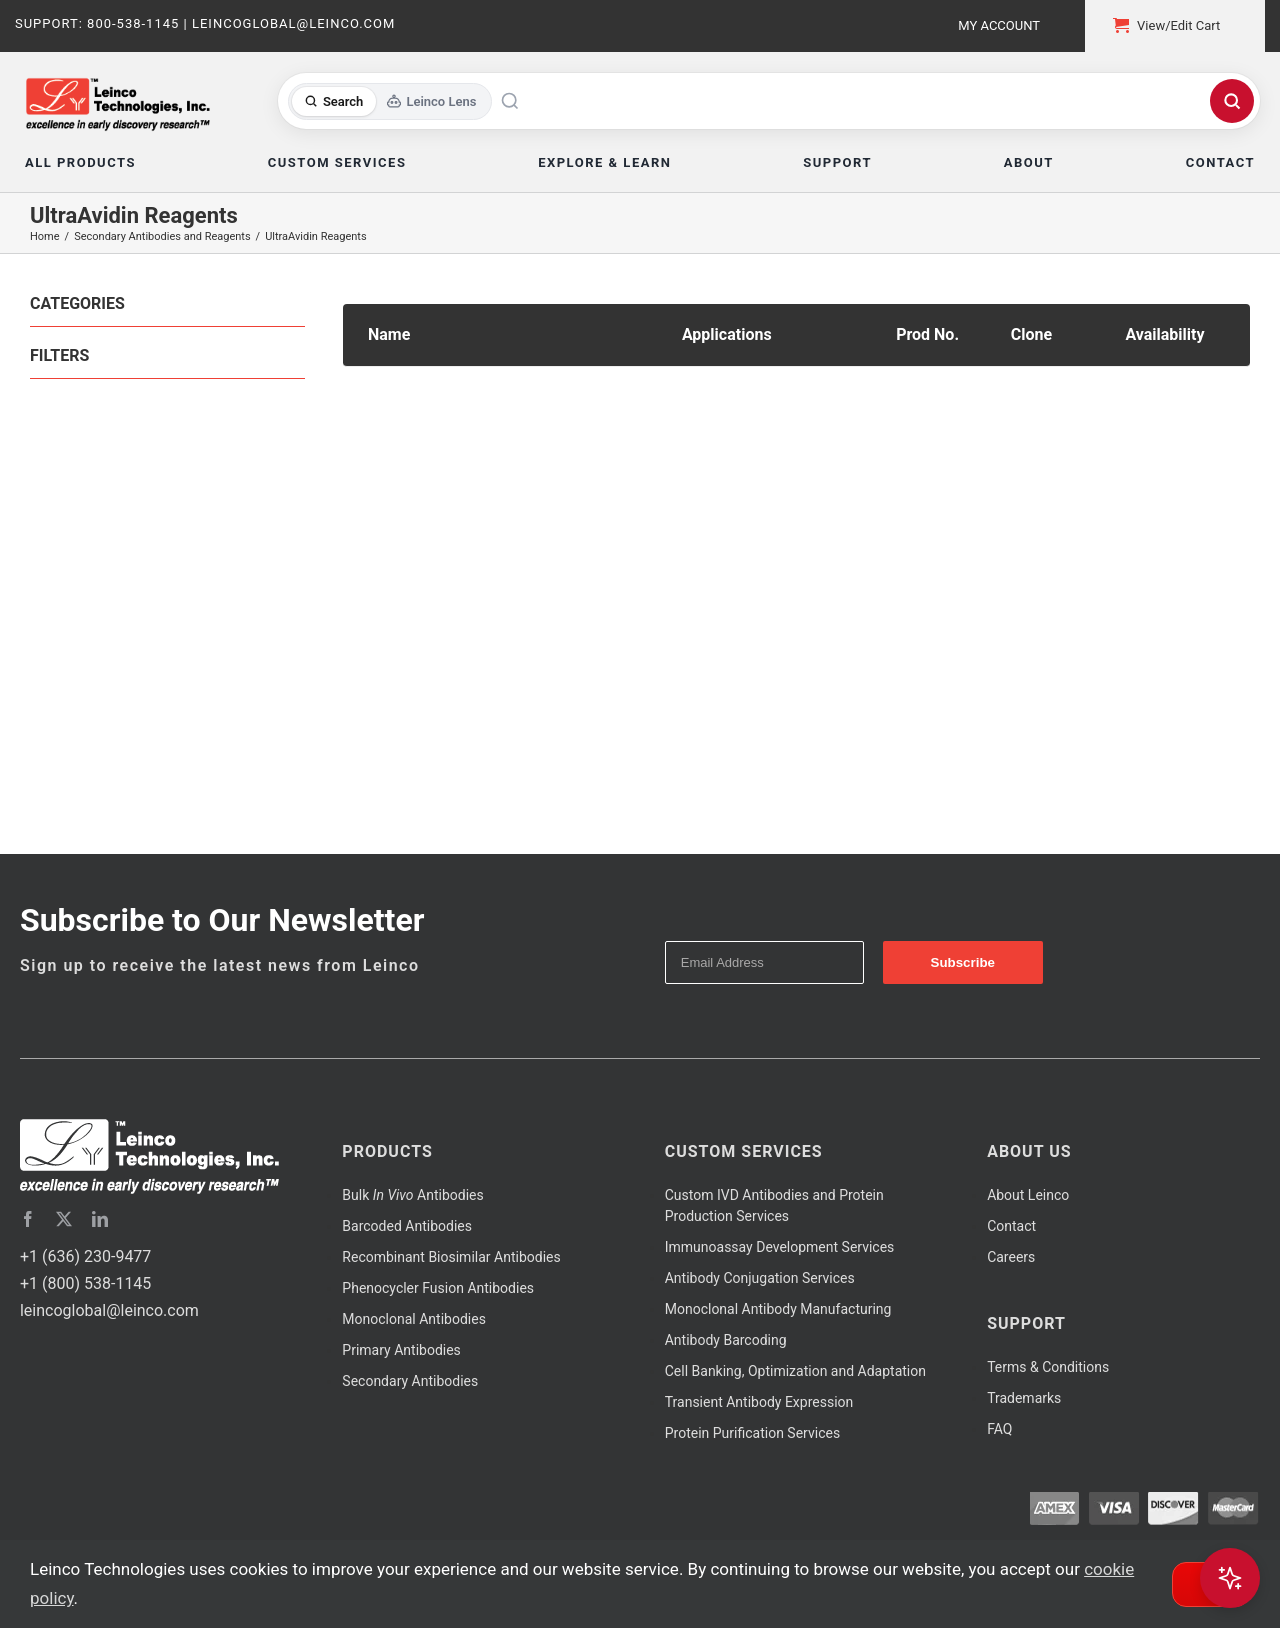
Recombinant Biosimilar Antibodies (451, 1257)
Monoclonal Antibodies (414, 1319)
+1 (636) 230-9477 (85, 1256)
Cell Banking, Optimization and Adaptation (795, 1371)
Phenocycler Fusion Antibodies (438, 1288)
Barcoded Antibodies (407, 1226)
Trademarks (1024, 1398)
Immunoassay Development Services (780, 1247)
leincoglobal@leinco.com (109, 1310)
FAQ (999, 1429)
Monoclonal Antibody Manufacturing (778, 1309)
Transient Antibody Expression (759, 1402)
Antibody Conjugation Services (760, 1278)
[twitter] (64, 1219)
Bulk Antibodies (412, 1195)
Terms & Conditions (1048, 1367)
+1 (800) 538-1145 (85, 1283)
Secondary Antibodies (410, 1381)
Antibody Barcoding (726, 1340)
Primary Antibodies (401, 1350)
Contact (1011, 1226)
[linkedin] (100, 1219)
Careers (1011, 1257)
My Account (999, 25)
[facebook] (28, 1219)
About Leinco (1028, 1195)
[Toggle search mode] (390, 101)
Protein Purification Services (752, 1433)
